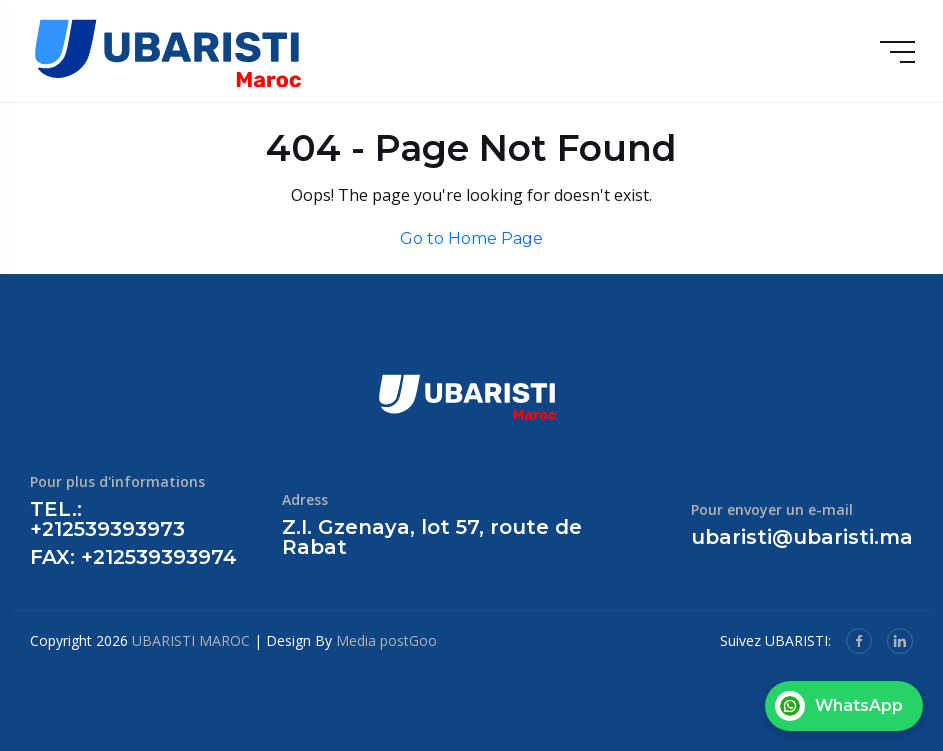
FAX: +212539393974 (133, 557)
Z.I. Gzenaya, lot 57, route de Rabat (432, 537)
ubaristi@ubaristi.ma (802, 537)
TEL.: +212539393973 (107, 519)
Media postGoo (386, 640)
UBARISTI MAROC (191, 640)
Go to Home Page (471, 238)
